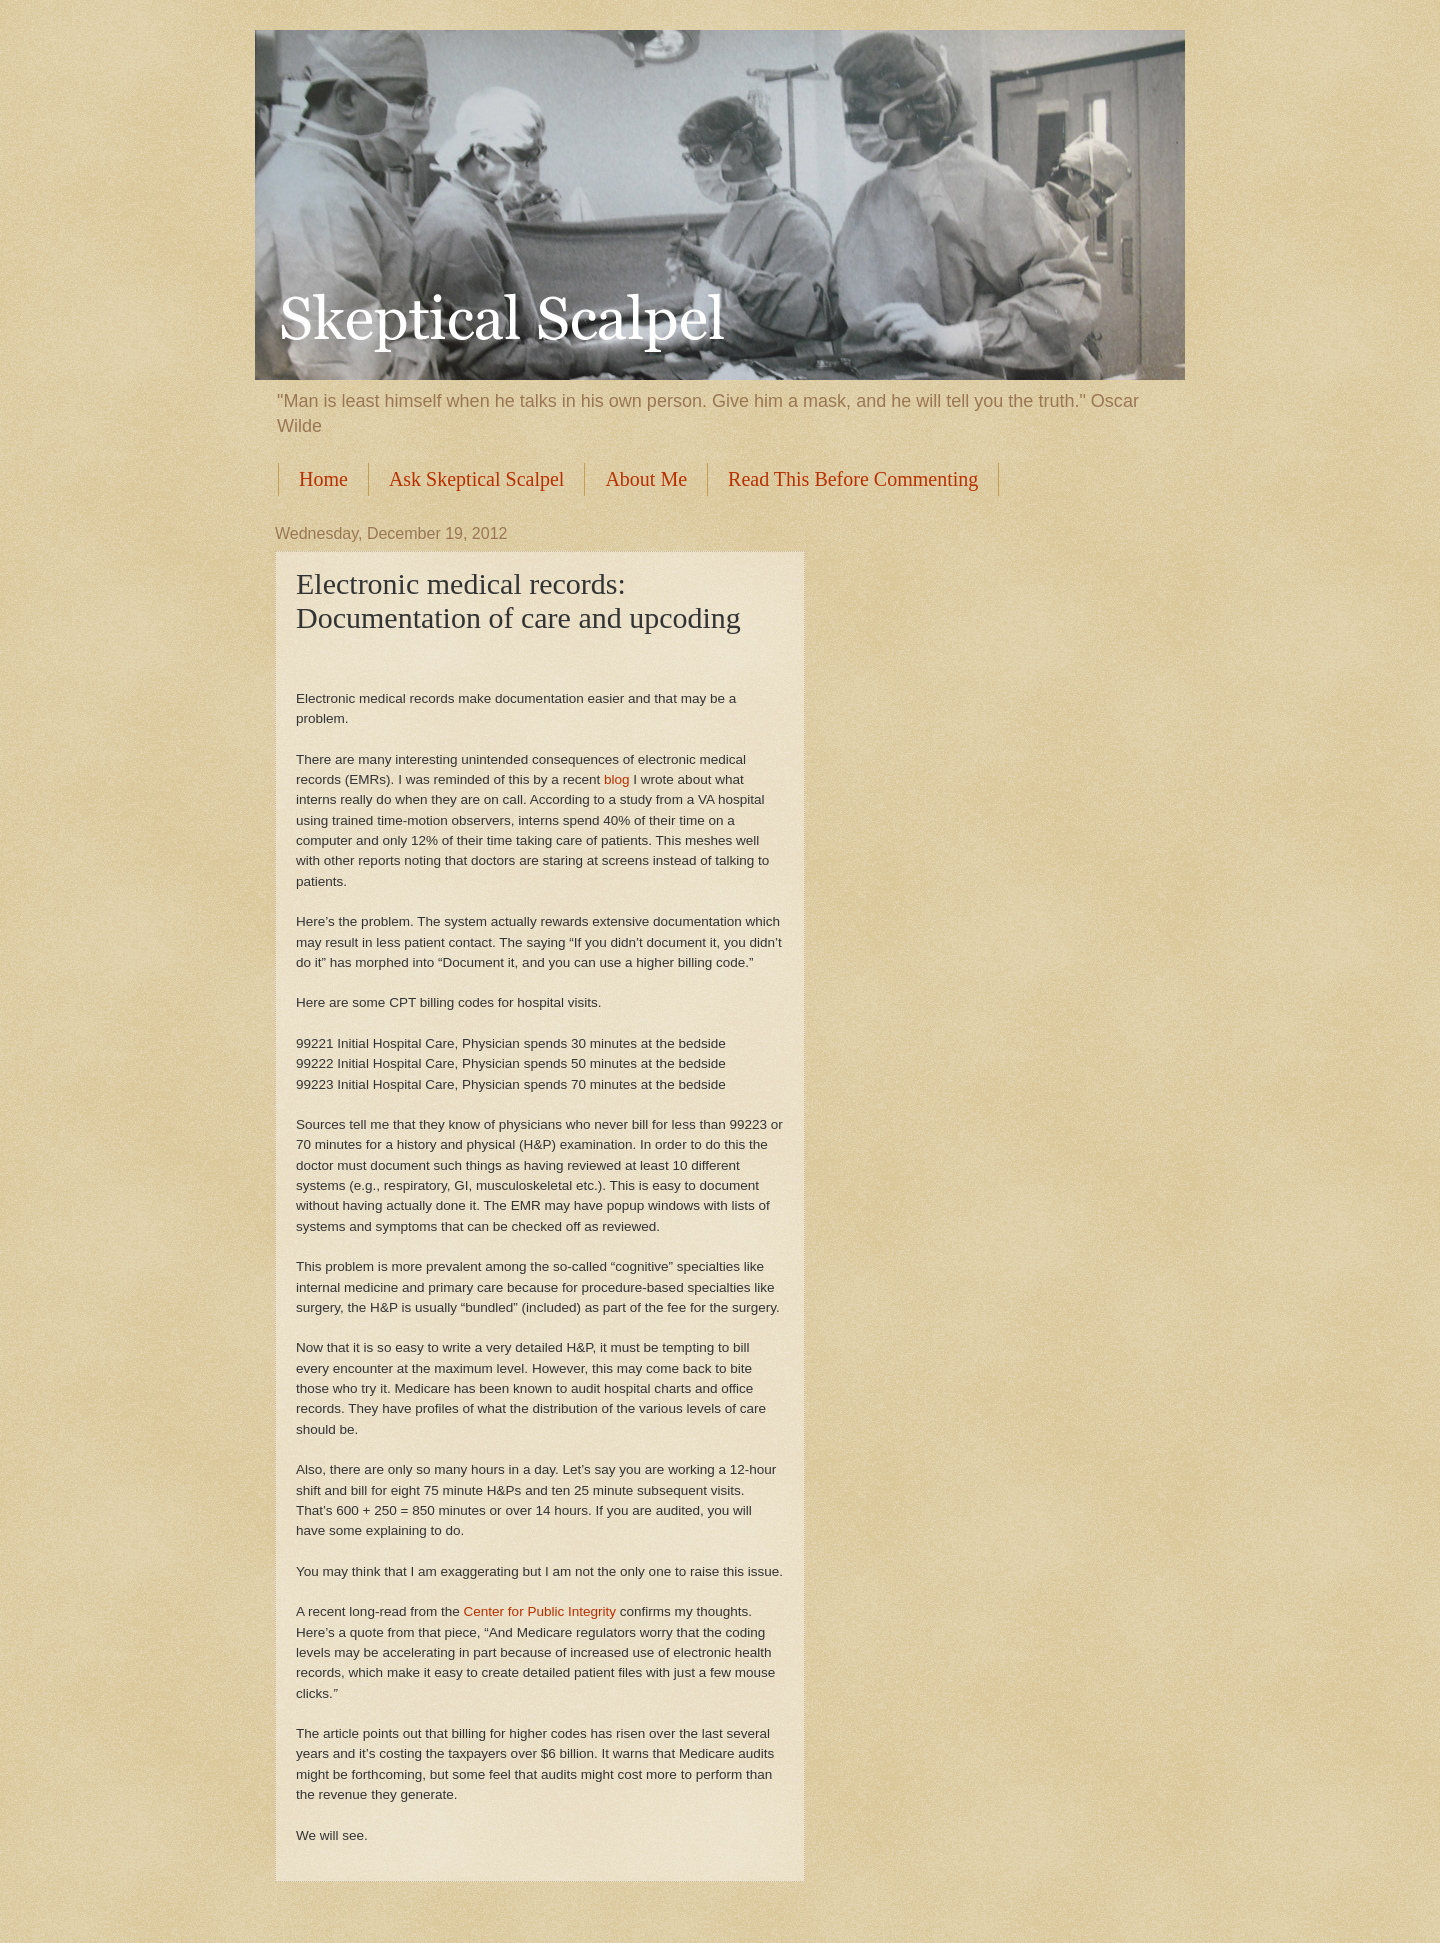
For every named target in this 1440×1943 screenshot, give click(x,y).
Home (323, 479)
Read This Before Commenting (853, 479)
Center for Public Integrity (540, 1611)
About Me (646, 479)
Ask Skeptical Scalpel (477, 479)
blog (617, 779)
